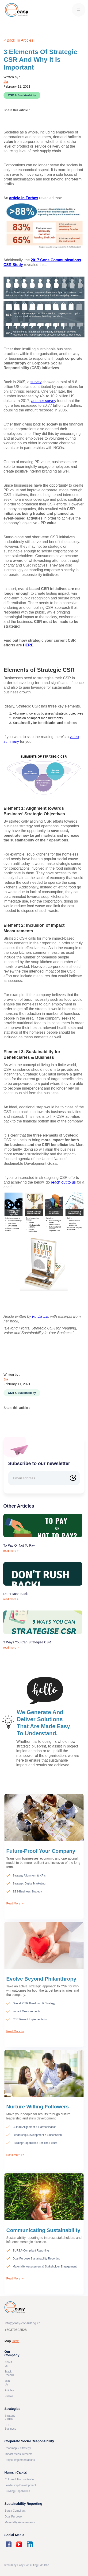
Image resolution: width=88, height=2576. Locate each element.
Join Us (7, 2382)
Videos (9, 2396)
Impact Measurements (19, 2454)
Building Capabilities (17, 2491)
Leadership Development (20, 2485)
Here (15, 2341)
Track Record (9, 2373)
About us (8, 2364)
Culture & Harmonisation (20, 2479)
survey (36, 382)
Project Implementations (20, 2460)
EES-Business (10, 2427)
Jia (6, 82)
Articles (9, 2390)
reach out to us (63, 1182)
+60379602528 (16, 2330)
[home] (15, 10)
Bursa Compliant (15, 2510)
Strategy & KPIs (10, 2417)
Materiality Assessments (20, 2522)
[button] (78, 10)
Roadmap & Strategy (18, 2448)
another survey (43, 401)
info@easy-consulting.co (23, 2323)
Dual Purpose (13, 2516)
